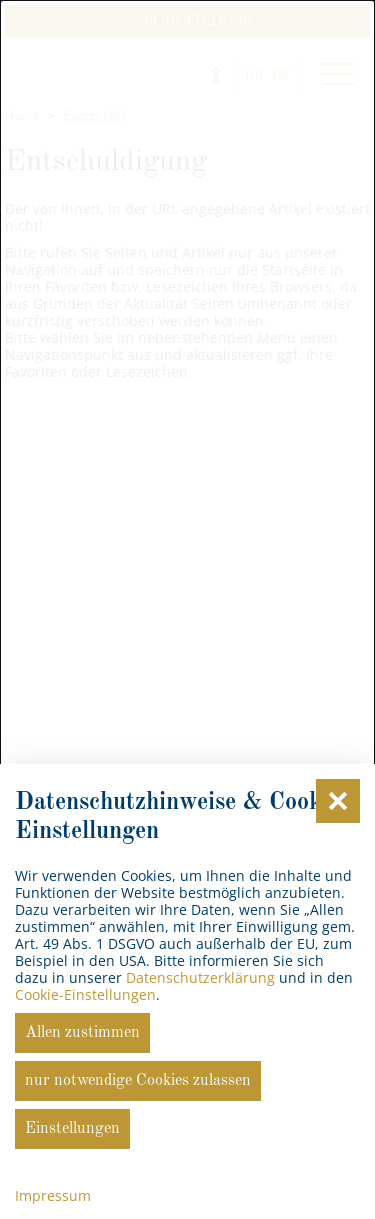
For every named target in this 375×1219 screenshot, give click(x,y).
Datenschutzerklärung (200, 977)
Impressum (53, 1195)
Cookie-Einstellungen (85, 994)
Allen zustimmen (82, 1033)
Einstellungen (72, 1129)
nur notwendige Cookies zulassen (138, 1081)
